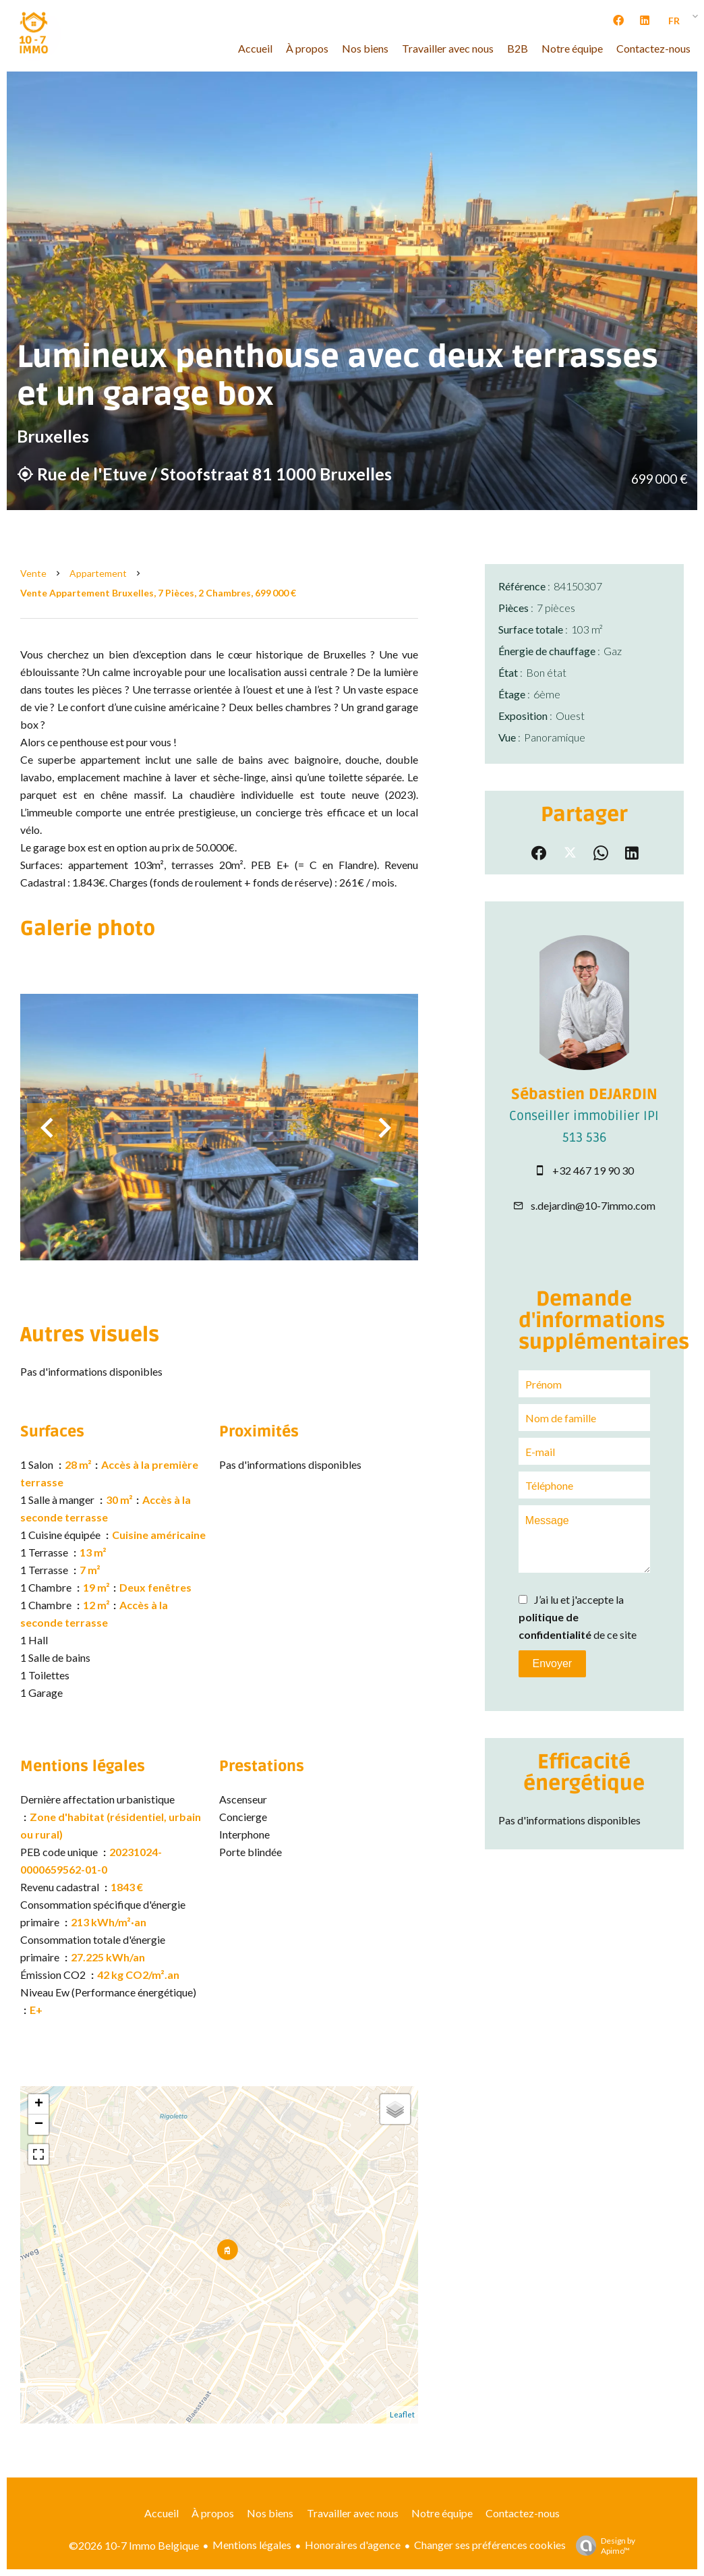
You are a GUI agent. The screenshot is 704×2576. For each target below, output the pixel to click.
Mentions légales (251, 2544)
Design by (602, 2546)
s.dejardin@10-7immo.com (593, 1205)
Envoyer (552, 1663)
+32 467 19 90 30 (593, 1170)
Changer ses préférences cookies (490, 2544)
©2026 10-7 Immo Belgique (134, 2545)
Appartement (98, 573)
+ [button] (38, 2104)
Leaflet (402, 2414)
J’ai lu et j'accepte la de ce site (578, 1617)
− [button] (38, 2125)
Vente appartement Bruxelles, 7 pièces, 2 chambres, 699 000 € (158, 592)
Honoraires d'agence (353, 2544)
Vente (33, 573)
